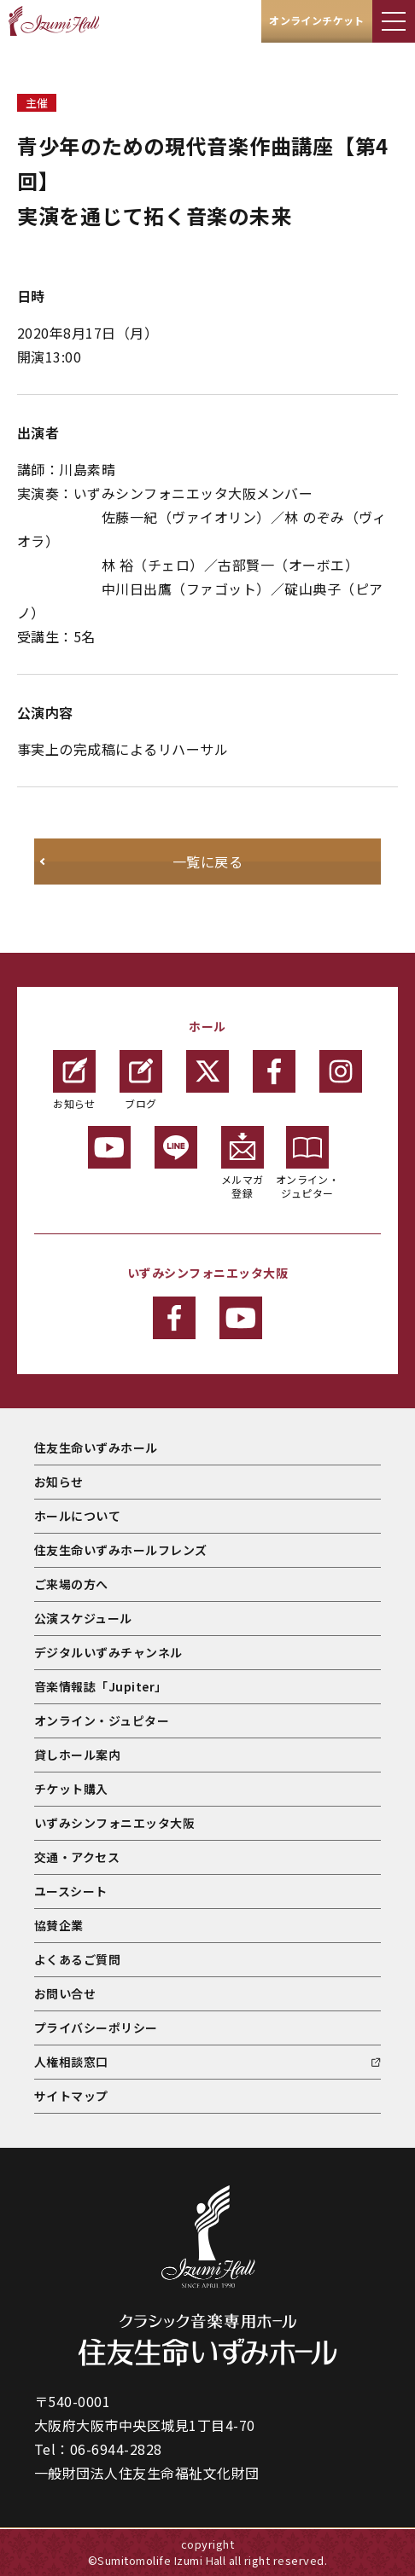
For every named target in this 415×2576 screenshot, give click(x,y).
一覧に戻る (207, 861)
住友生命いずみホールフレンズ (121, 1549)
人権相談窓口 (71, 2061)
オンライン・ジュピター (308, 1163)
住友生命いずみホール (96, 1447)
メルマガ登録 (242, 1163)
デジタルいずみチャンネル (108, 1652)
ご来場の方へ (71, 1584)
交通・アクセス (77, 1856)
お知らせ (74, 1080)
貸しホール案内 (77, 1754)
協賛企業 (59, 1925)
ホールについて (77, 1515)
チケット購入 (71, 1788)
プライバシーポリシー (96, 2027)
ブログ (141, 1080)
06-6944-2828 (116, 2449)
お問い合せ (65, 1993)
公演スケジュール (83, 1618)
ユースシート (71, 1891)
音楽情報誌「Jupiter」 (100, 1686)
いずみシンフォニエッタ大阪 (114, 1822)
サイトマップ (71, 2095)
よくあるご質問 (77, 1959)
